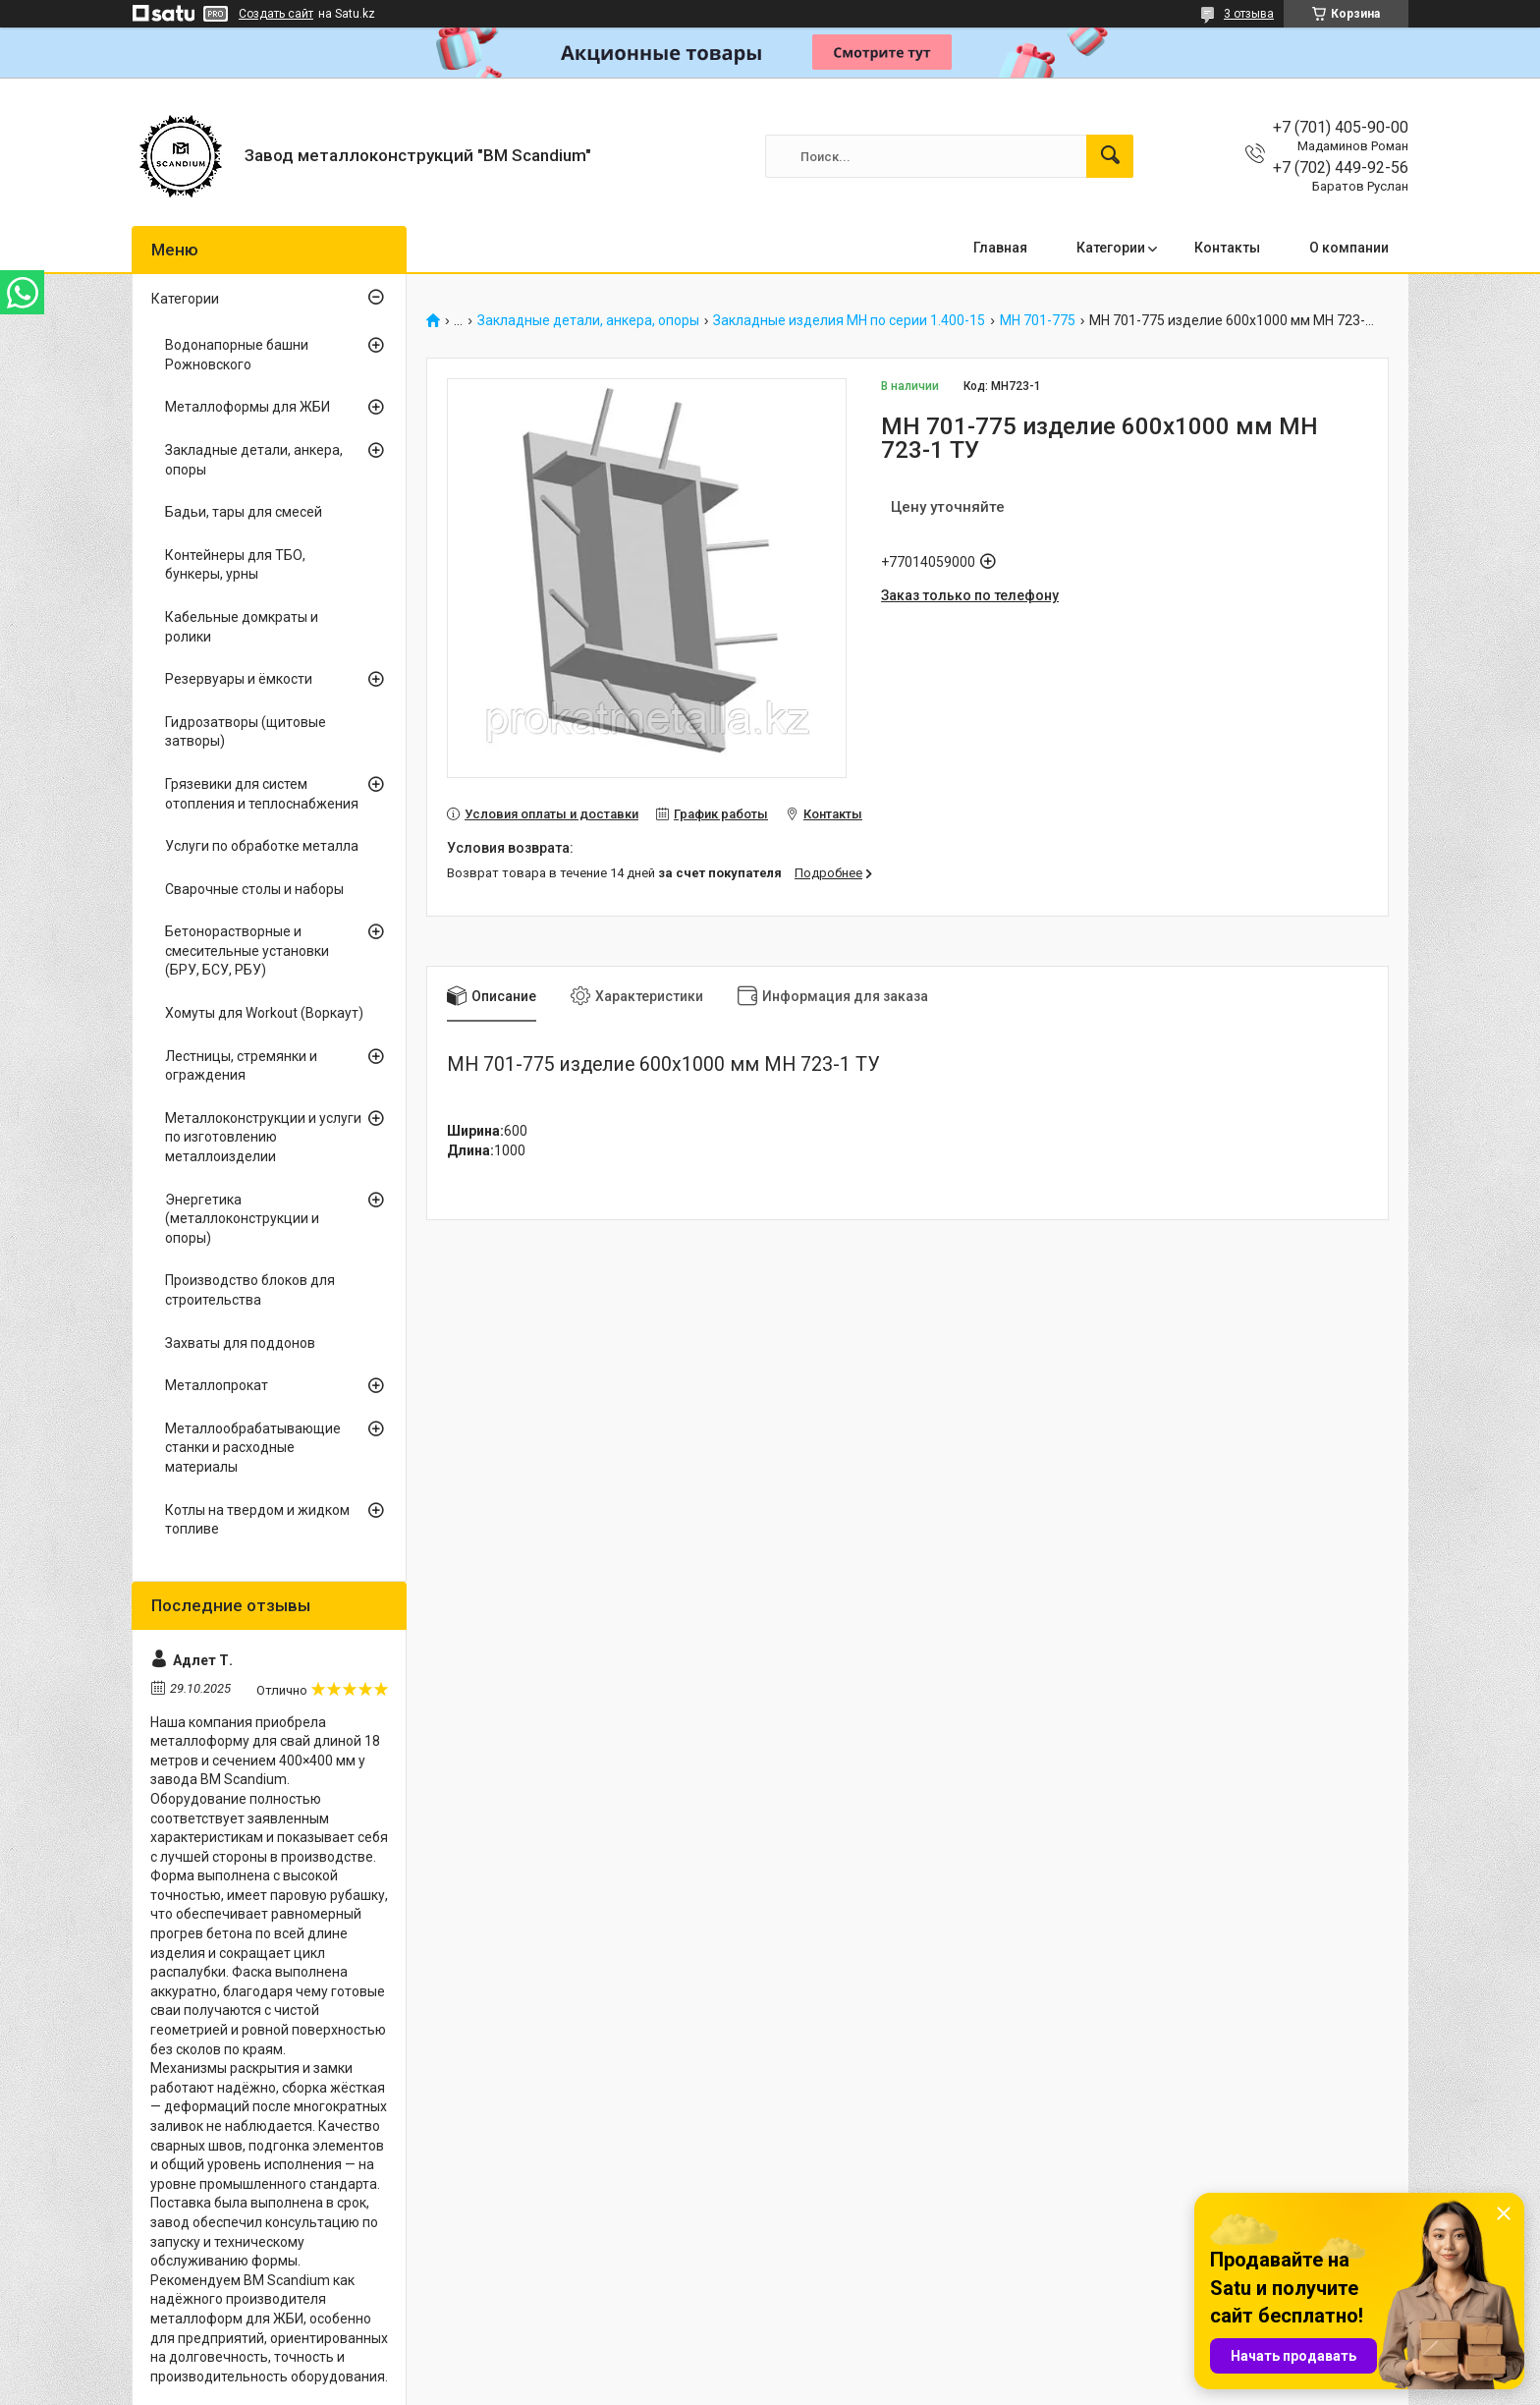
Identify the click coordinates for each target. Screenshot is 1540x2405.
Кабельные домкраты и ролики (241, 626)
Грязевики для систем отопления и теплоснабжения (261, 793)
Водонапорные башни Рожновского (236, 354)
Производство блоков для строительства (250, 1290)
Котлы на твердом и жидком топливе (257, 1520)
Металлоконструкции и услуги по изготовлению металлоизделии (263, 1137)
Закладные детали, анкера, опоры (588, 320)
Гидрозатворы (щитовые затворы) (245, 732)
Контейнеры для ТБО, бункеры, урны (235, 565)
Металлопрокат (216, 1385)
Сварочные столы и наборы (254, 889)
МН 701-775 (1037, 320)
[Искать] (1109, 156)
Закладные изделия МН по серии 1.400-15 (849, 320)
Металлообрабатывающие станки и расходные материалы (253, 1448)
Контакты (1227, 247)
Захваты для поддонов (240, 1343)
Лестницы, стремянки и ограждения (241, 1066)
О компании (1349, 247)
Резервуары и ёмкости (238, 679)
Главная (1000, 247)
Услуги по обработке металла (261, 846)
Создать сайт (276, 14)
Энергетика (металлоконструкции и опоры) (242, 1219)
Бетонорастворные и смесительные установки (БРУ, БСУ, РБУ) (247, 950)
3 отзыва (1249, 14)
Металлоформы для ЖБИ (247, 407)
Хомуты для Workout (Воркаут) (264, 1013)
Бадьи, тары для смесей (243, 512)
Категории (1110, 247)
